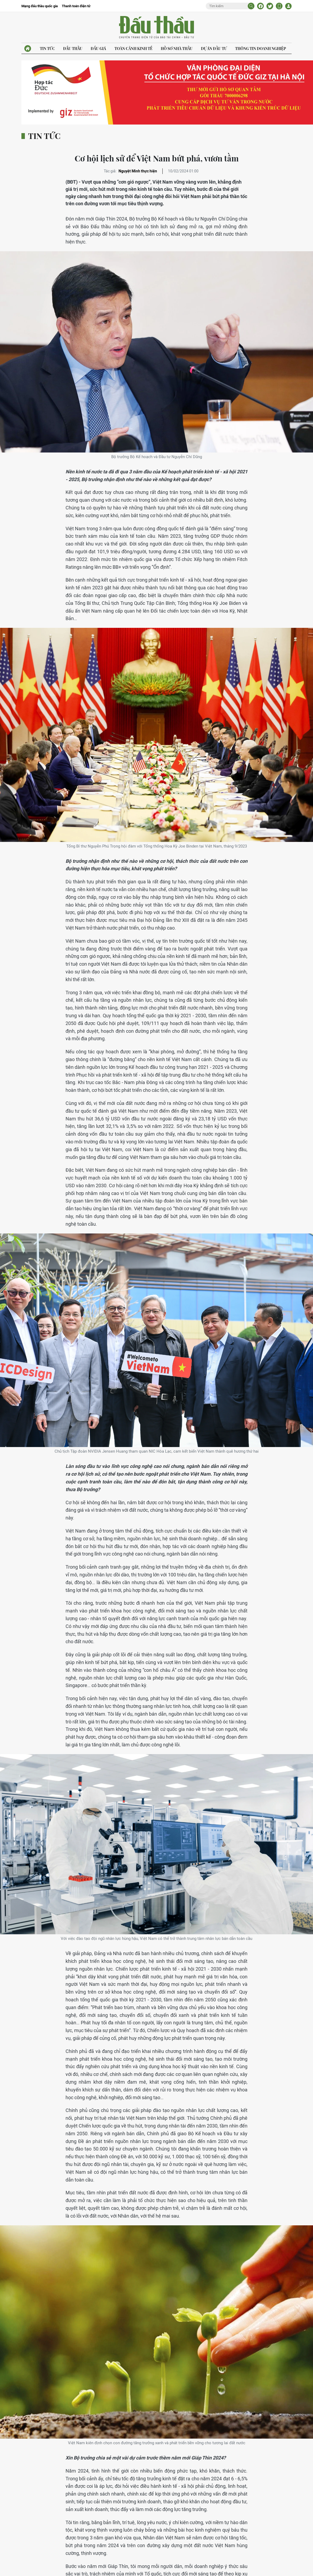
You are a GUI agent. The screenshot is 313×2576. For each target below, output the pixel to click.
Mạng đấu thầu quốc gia (39, 6)
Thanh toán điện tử (76, 6)
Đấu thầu (72, 48)
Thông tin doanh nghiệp (260, 48)
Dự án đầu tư (214, 48)
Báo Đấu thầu (156, 27)
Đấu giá (98, 48)
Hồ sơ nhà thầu (177, 48)
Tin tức (47, 48)
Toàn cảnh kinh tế (133, 48)
